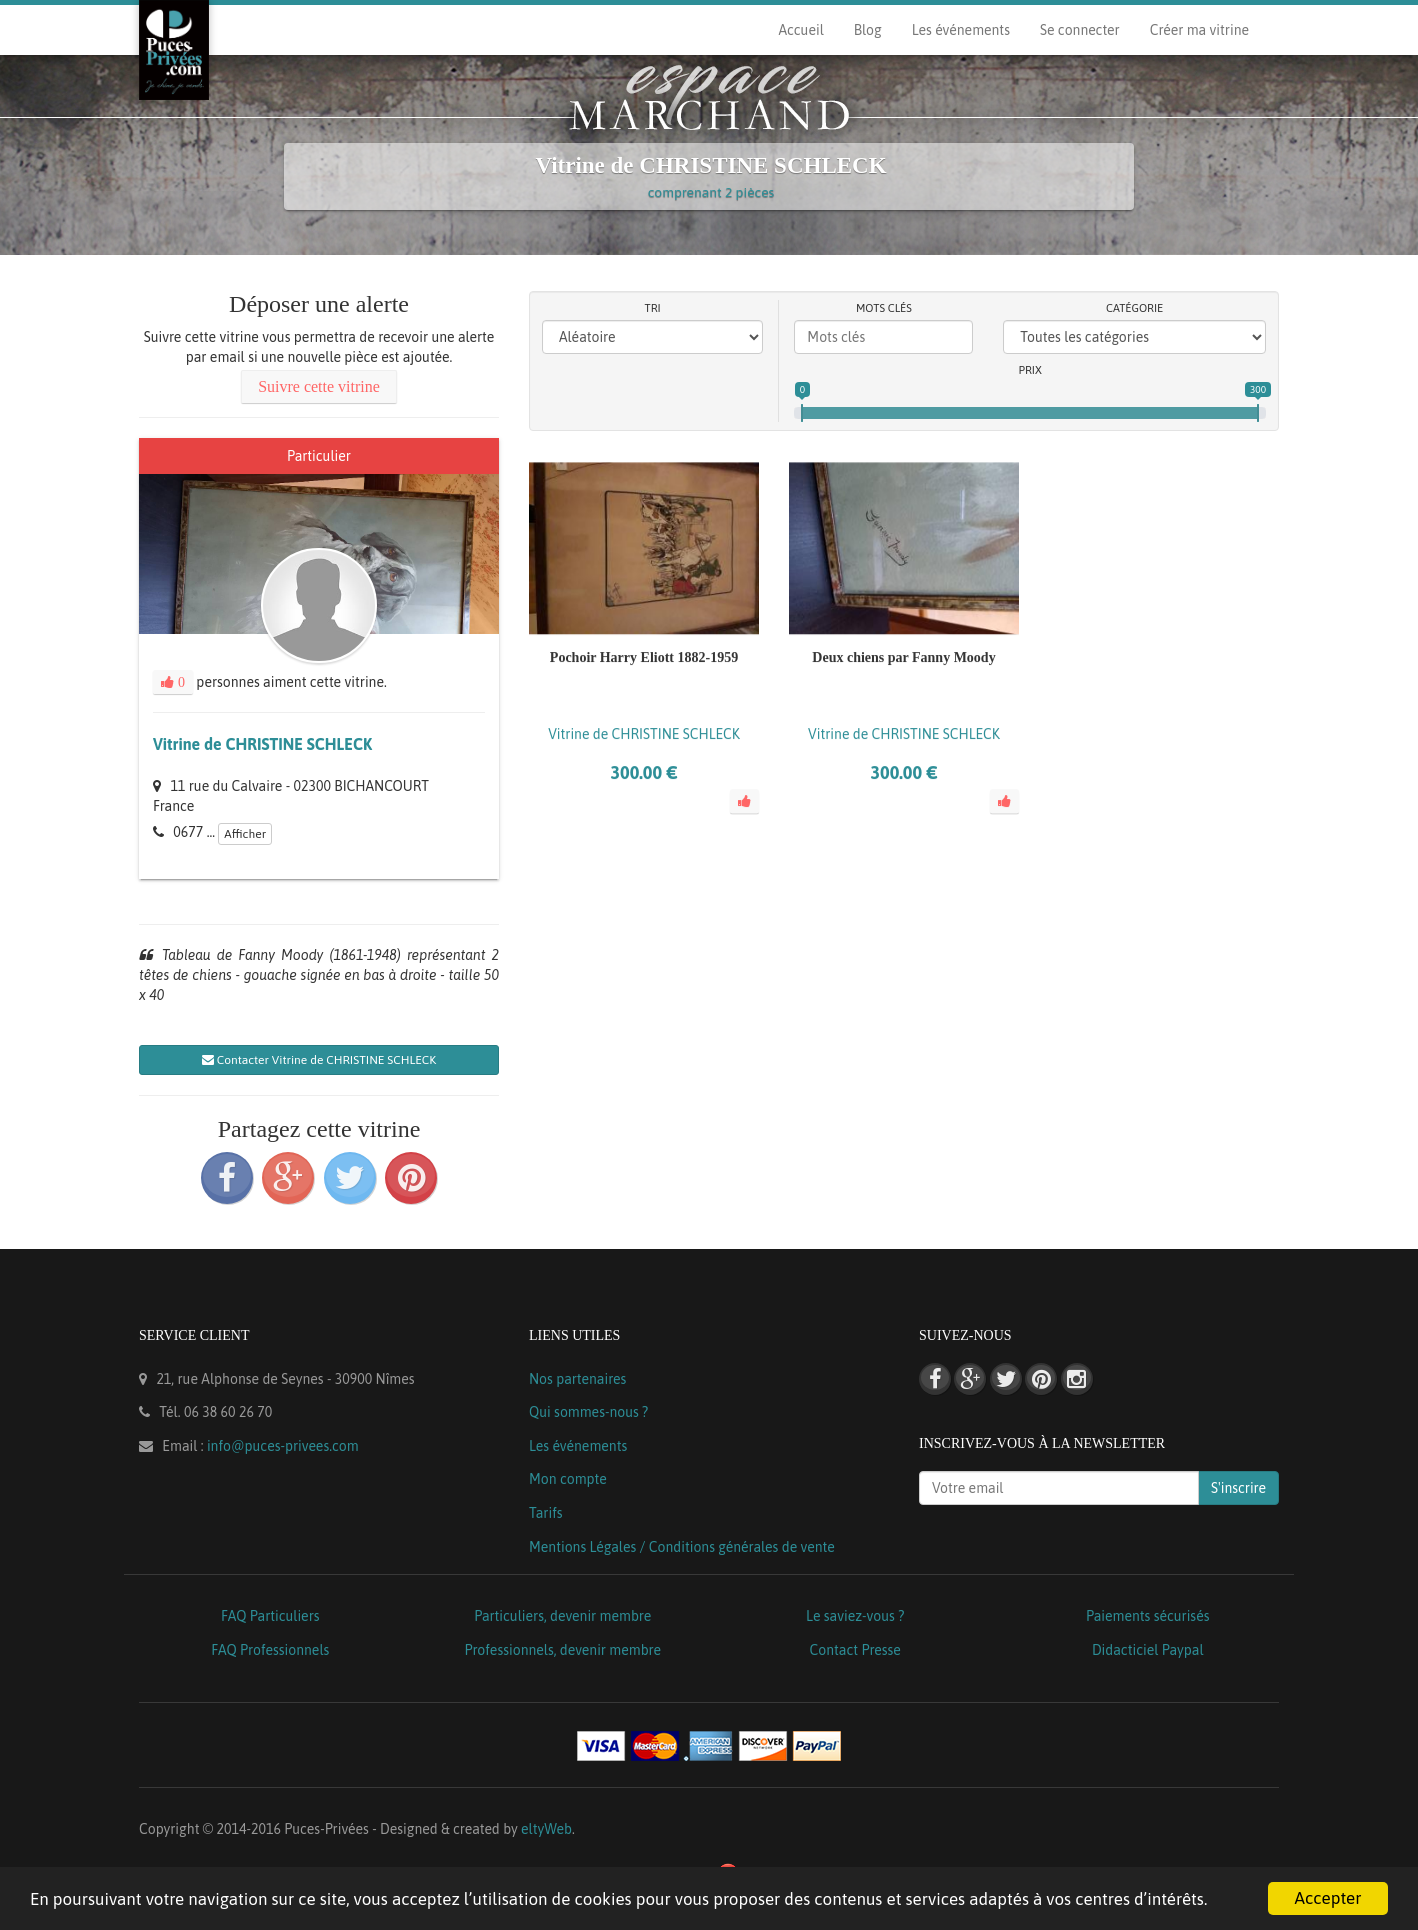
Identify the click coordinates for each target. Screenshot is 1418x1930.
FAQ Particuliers (270, 1616)
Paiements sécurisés (1147, 1616)
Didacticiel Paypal (1148, 1650)
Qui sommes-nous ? (588, 1412)
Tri (653, 308)
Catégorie (1134, 308)
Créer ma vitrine (1199, 30)
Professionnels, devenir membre (563, 1650)
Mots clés (884, 308)
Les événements (961, 30)
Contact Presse (855, 1650)
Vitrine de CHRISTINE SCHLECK (262, 744)
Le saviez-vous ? (855, 1616)
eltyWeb (546, 1829)
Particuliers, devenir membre (562, 1616)
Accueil (800, 30)
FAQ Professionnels (270, 1650)
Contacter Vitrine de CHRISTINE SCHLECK (319, 1060)
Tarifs (546, 1513)
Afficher (245, 834)
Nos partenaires (577, 1379)
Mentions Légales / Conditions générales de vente (682, 1547)
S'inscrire (1238, 1488)
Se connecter (1080, 30)
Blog (868, 30)
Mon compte (568, 1479)
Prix (1030, 370)
